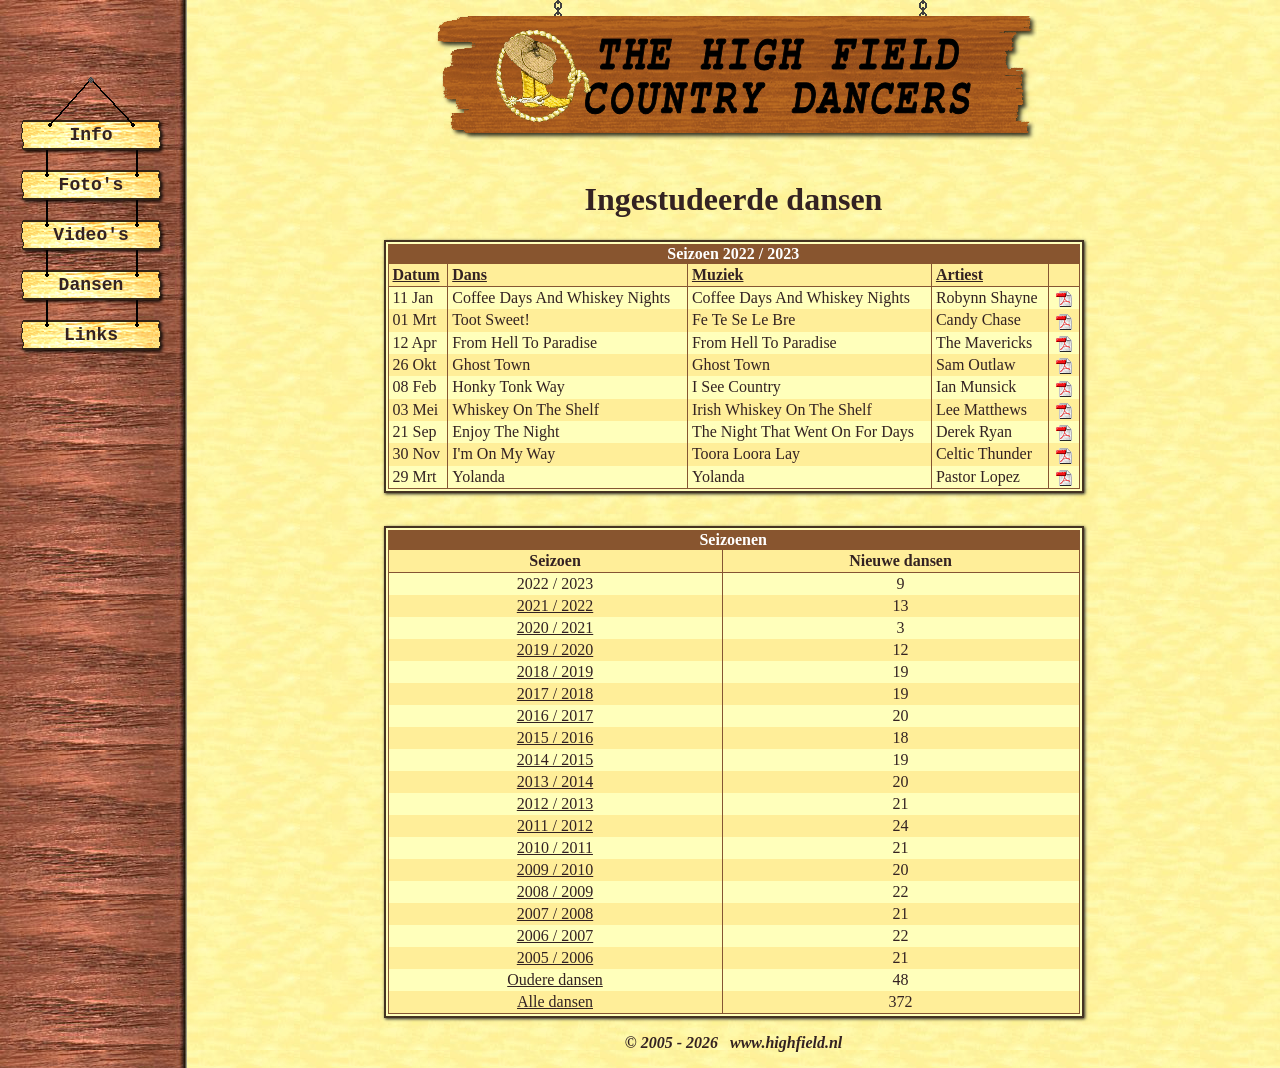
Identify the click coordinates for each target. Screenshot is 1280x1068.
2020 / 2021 (555, 627)
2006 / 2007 (555, 935)
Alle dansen (555, 1001)
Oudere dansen (555, 979)
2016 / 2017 (555, 715)
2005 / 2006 (555, 957)
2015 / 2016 (555, 737)
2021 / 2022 (555, 605)
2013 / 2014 (555, 781)
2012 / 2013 (555, 803)
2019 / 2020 (555, 649)
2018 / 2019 (555, 671)
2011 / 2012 (555, 825)
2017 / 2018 (555, 693)
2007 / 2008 (555, 913)
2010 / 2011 (555, 847)
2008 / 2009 (555, 891)
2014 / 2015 (555, 759)
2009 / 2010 (555, 869)
